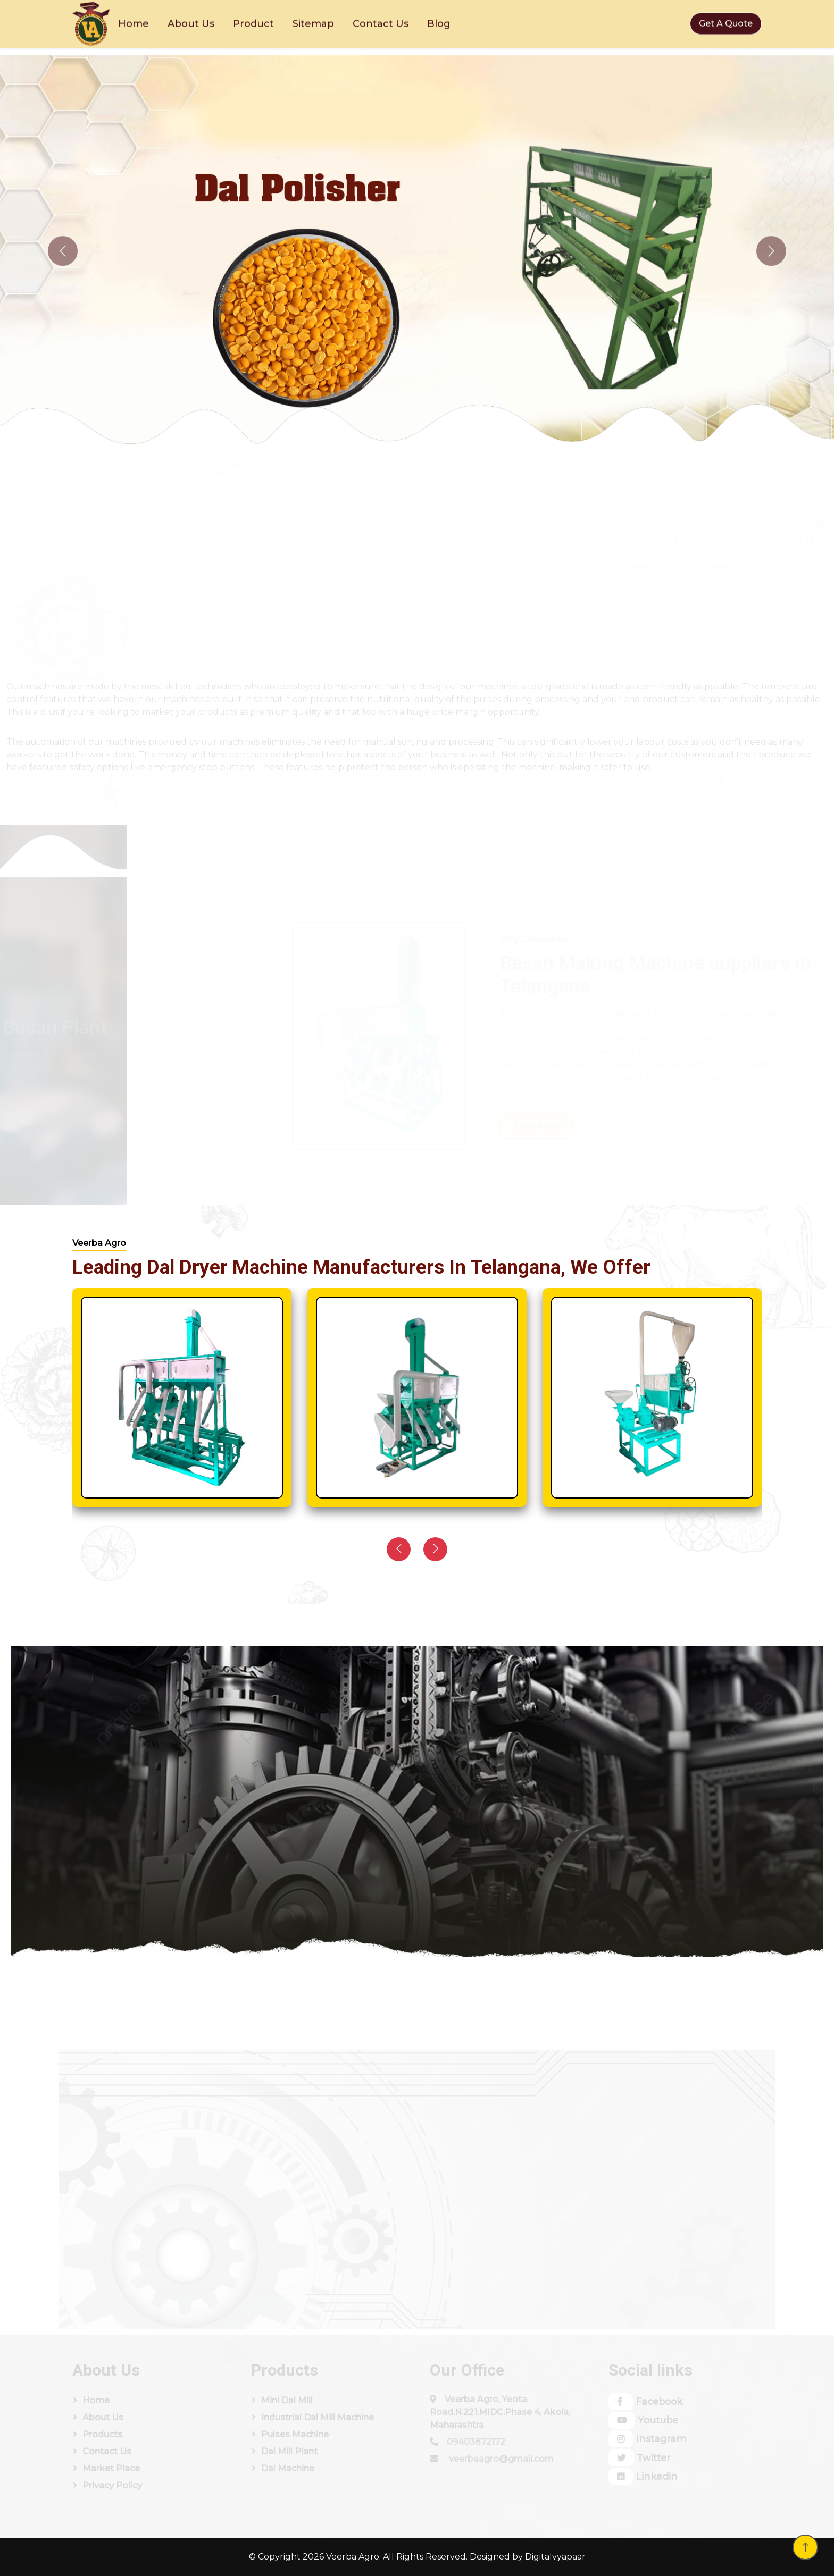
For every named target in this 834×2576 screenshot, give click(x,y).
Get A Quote (726, 19)
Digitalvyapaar (555, 2557)
